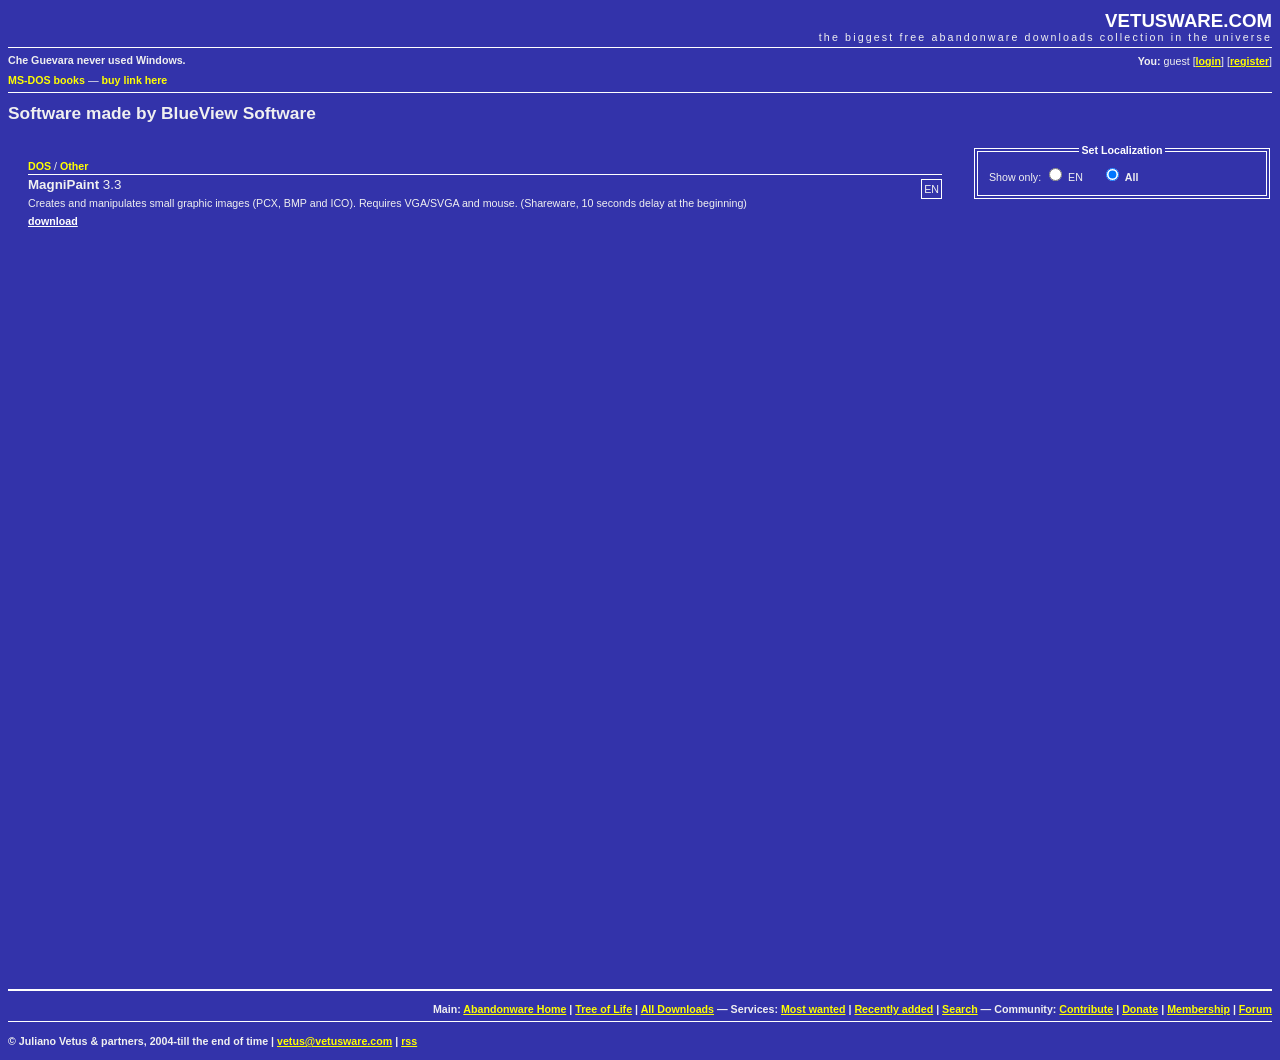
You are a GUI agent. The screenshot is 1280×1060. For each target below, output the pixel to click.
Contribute (1086, 1009)
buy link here (135, 80)
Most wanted (813, 1009)
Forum (1255, 1009)
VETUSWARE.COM (1188, 20)
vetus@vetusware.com (334, 1041)
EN (1074, 177)
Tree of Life (603, 1009)
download (53, 221)
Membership (1198, 1009)
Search (960, 1009)
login (1208, 61)
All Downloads (677, 1009)
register (1249, 61)
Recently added (893, 1009)
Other (74, 166)
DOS (39, 166)
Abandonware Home (514, 1009)
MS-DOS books (46, 80)
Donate (1140, 1009)
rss (409, 1041)
